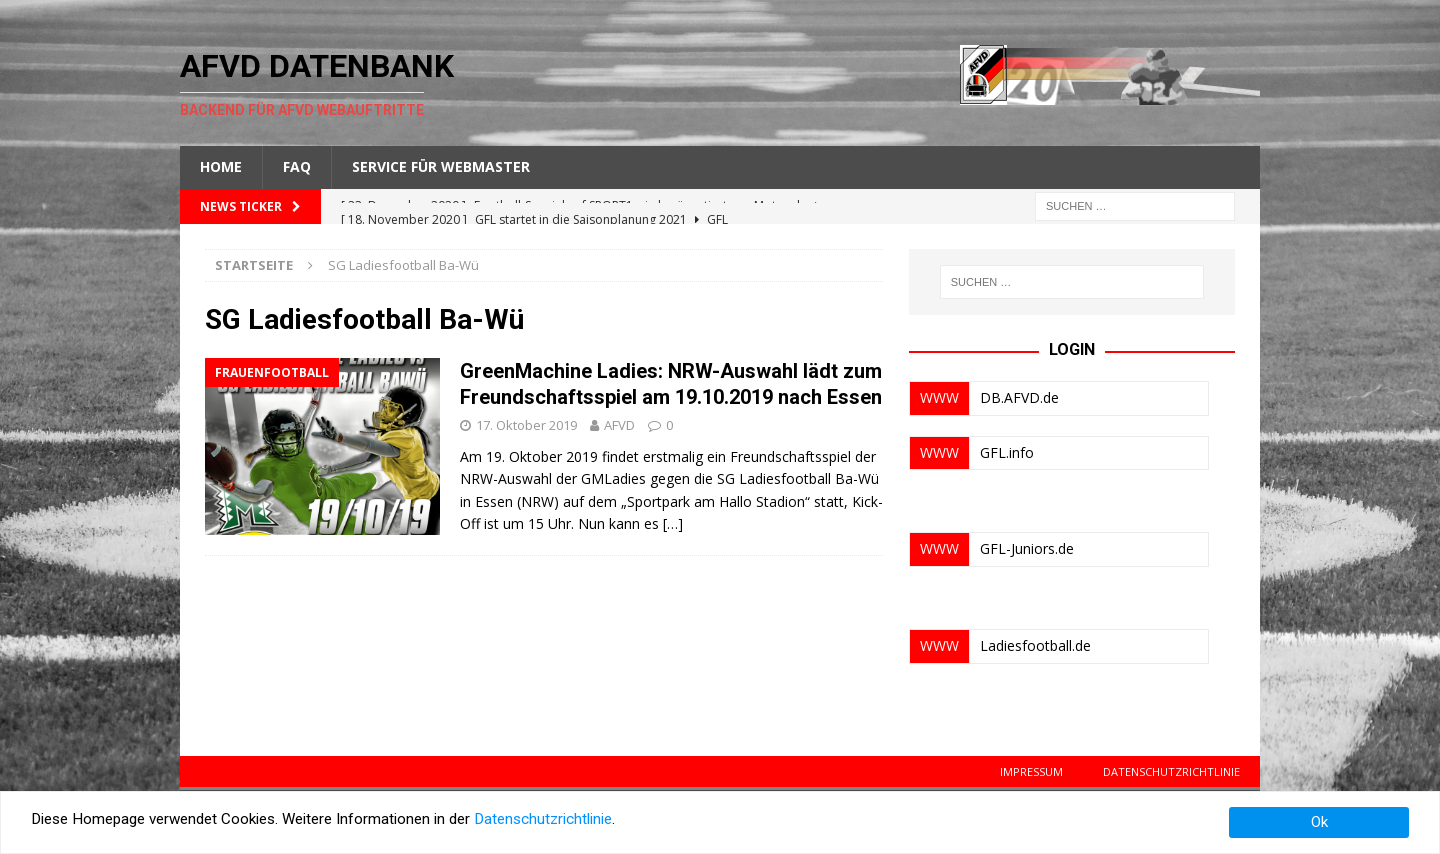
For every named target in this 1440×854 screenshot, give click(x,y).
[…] (673, 523)
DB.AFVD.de (1019, 397)
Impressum (1031, 771)
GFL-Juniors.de (1027, 548)
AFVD (619, 425)
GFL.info (1007, 452)
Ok (1319, 822)
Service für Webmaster (441, 166)
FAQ (297, 166)
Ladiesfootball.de (1035, 645)
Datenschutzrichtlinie (1171, 771)
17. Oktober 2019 (526, 425)
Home (221, 166)
